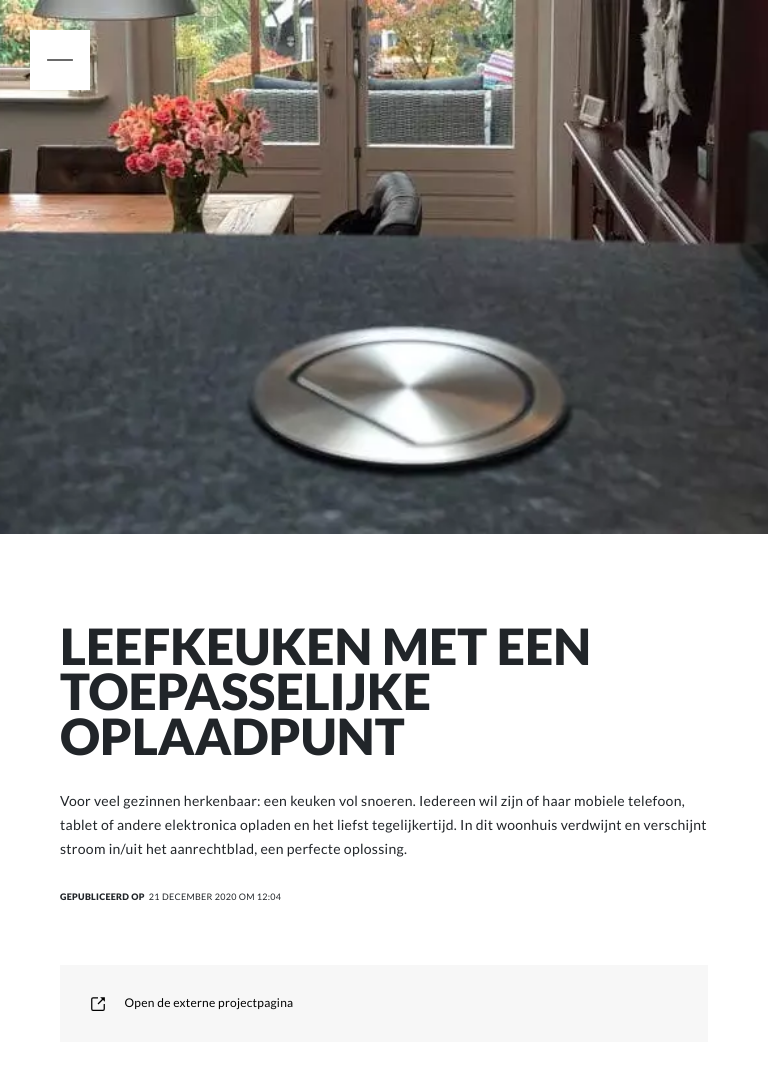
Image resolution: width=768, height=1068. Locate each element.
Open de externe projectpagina (191, 1002)
